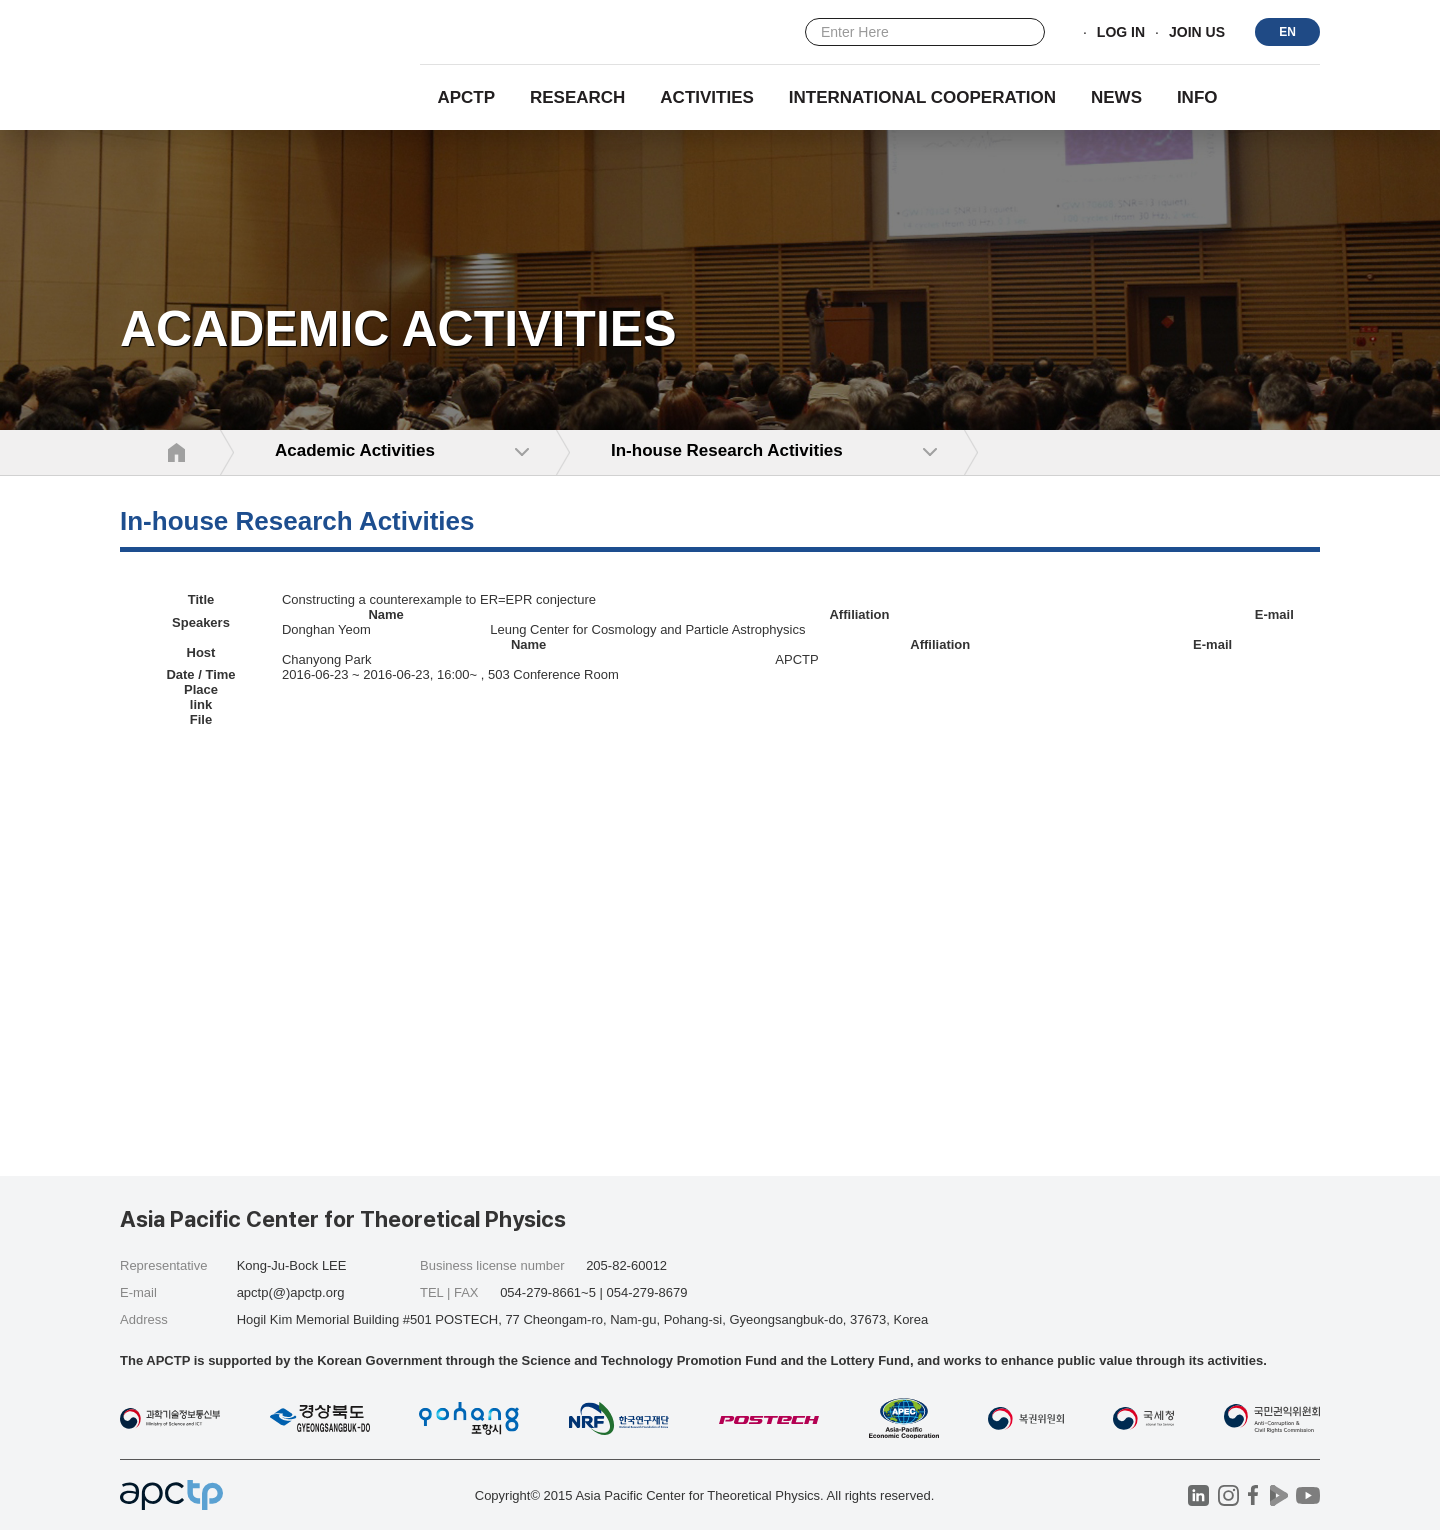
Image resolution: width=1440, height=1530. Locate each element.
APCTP (466, 97)
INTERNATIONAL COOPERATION (922, 97)
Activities (707, 97)
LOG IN (1121, 33)
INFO (1197, 97)
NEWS (1116, 97)
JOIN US (1197, 33)
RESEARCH (577, 97)
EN (1287, 32)
